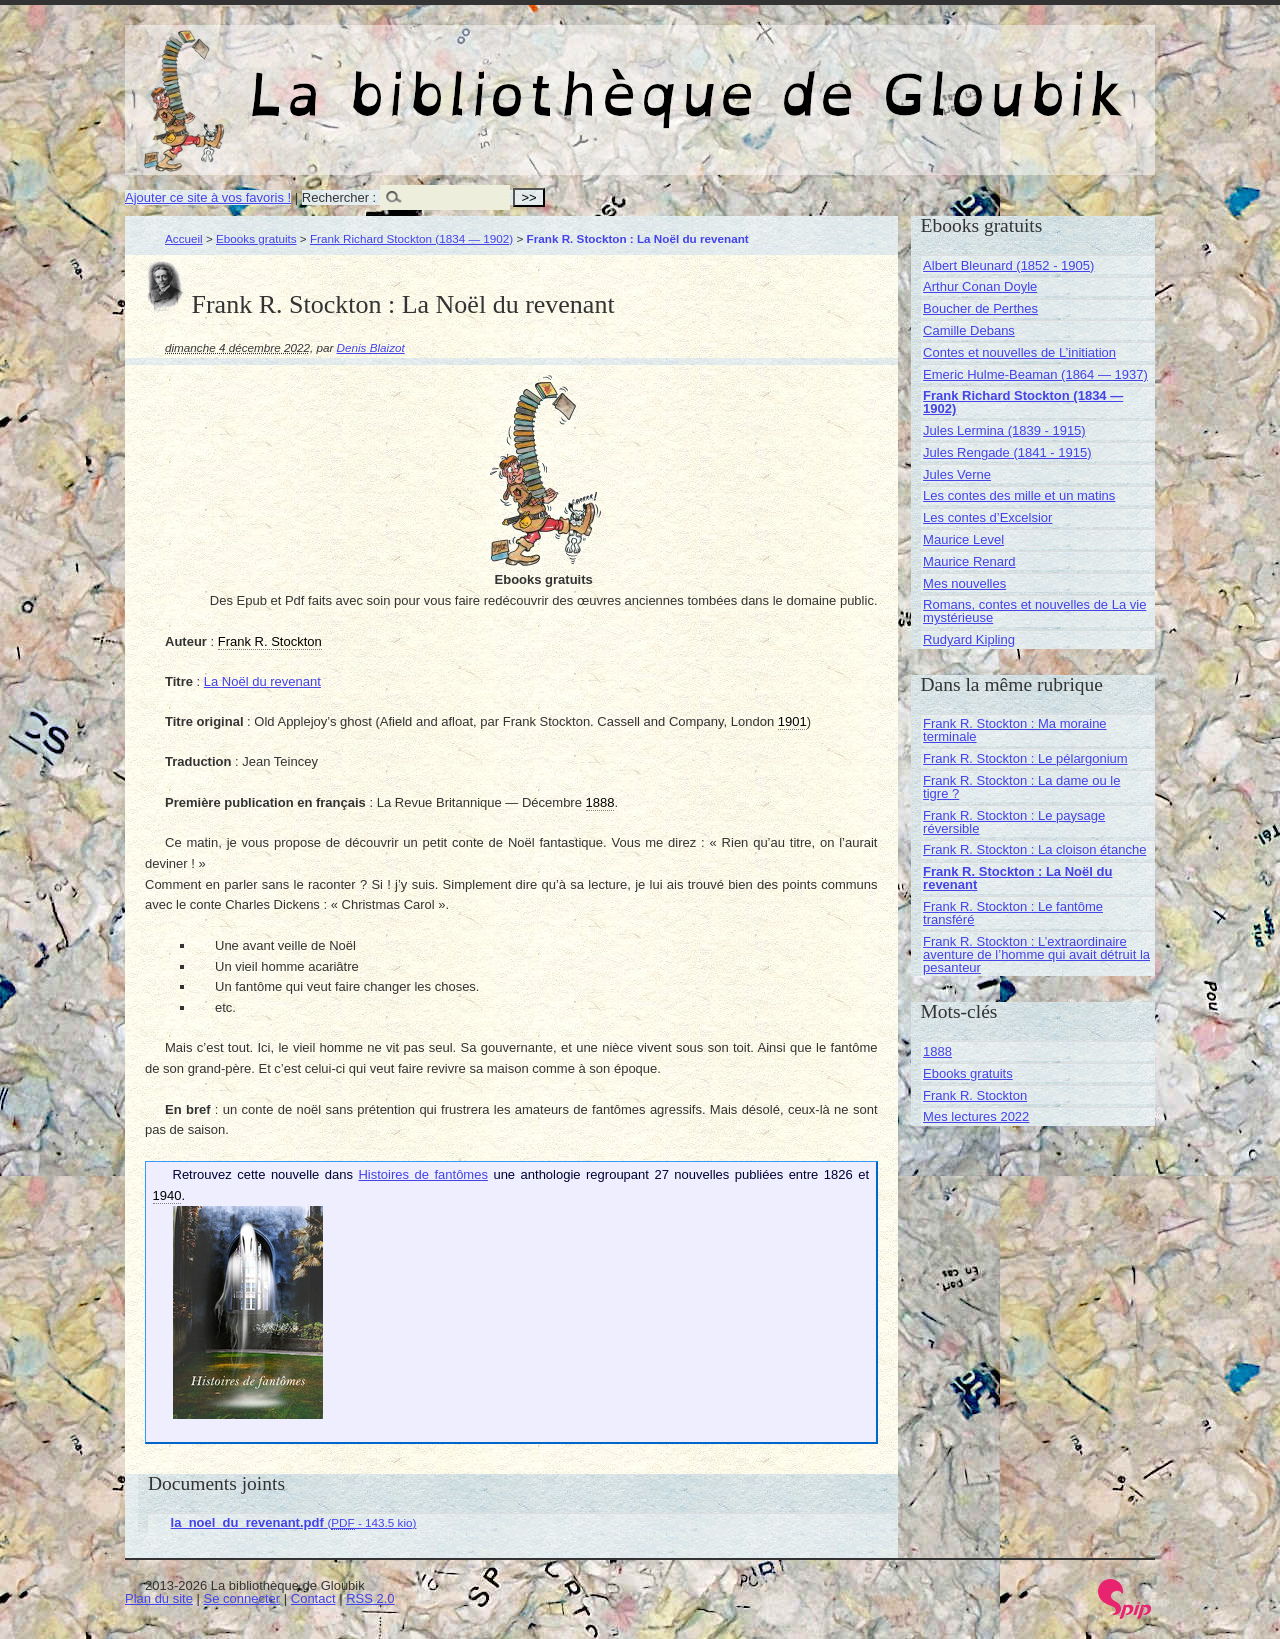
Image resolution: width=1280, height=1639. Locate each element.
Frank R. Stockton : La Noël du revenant (1017, 878)
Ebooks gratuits (256, 238)
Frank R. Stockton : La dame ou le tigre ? (1021, 787)
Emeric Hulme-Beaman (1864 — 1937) (1035, 374)
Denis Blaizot (371, 347)
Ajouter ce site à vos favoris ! (208, 197)
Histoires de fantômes (422, 1174)
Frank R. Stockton (975, 1095)
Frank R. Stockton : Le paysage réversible (1014, 822)
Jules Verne (957, 474)
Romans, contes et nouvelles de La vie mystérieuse (1034, 611)
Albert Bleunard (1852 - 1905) (1008, 265)
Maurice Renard (969, 561)
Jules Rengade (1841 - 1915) (1007, 452)
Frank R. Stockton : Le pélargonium (1025, 758)
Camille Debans (969, 330)
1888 (937, 1051)
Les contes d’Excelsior (987, 517)
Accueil (184, 238)
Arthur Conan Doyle (980, 286)
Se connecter (242, 1598)
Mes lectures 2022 (976, 1116)
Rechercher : (339, 197)
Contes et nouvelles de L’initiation (1019, 352)
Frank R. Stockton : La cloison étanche (1034, 849)
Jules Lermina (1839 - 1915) (1004, 430)
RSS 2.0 (370, 1598)
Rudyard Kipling (969, 639)
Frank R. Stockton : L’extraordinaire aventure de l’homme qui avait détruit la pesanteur (1036, 954)
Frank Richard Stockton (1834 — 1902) (411, 238)
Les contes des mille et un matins (1019, 495)
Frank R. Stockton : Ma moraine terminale (1015, 730)
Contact (313, 1598)
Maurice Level (963, 539)
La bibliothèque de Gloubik (852, 78)
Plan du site (159, 1598)
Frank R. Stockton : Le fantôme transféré (1013, 913)
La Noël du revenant (262, 681)
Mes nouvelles (964, 583)
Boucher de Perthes (980, 308)
